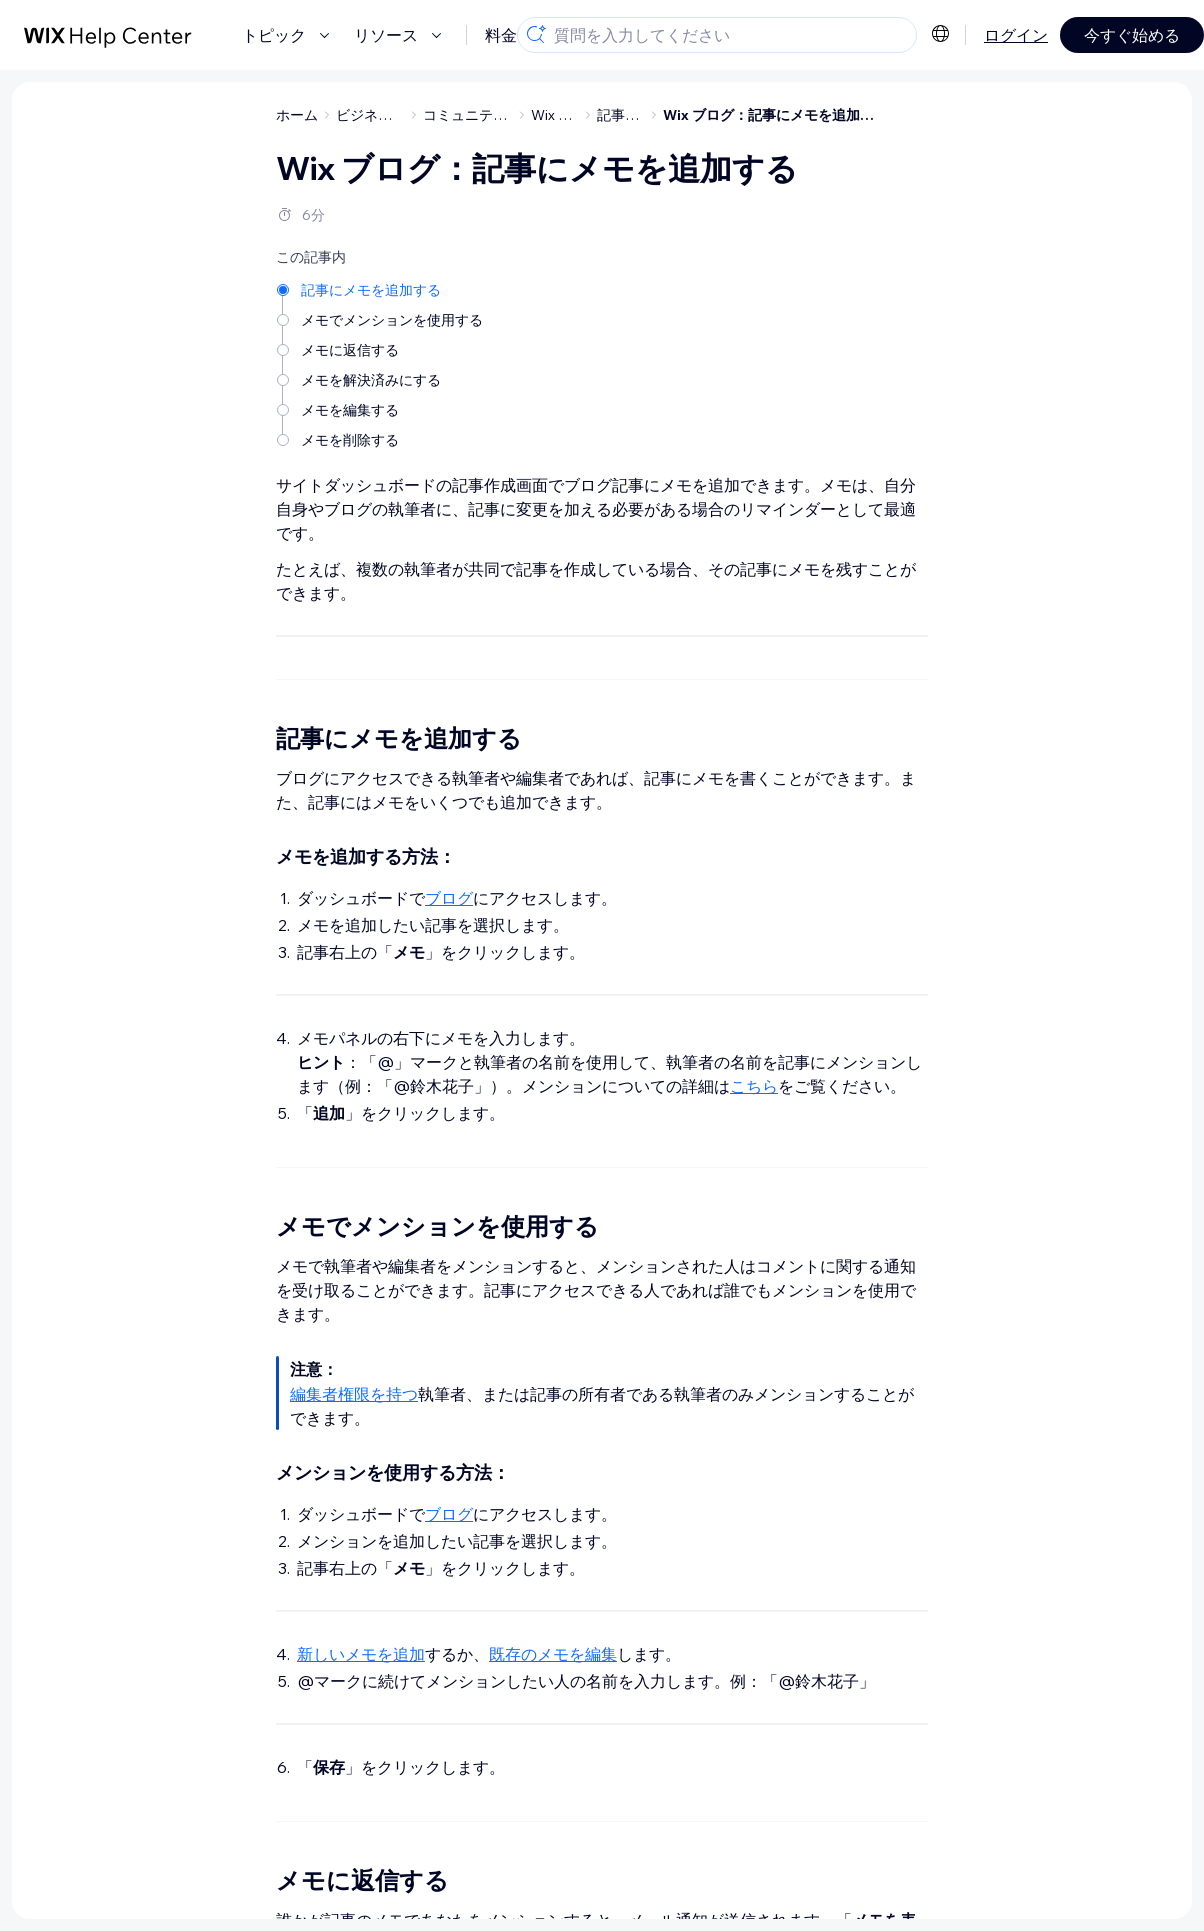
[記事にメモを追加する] (381, 288)
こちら (754, 1364)
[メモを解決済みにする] (381, 378)
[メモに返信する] (381, 348)
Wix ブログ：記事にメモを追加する (775, 115)
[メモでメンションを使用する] (381, 318)
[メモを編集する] (381, 408)
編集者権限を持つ (354, 1672)
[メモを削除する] (381, 438)
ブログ (449, 1176)
